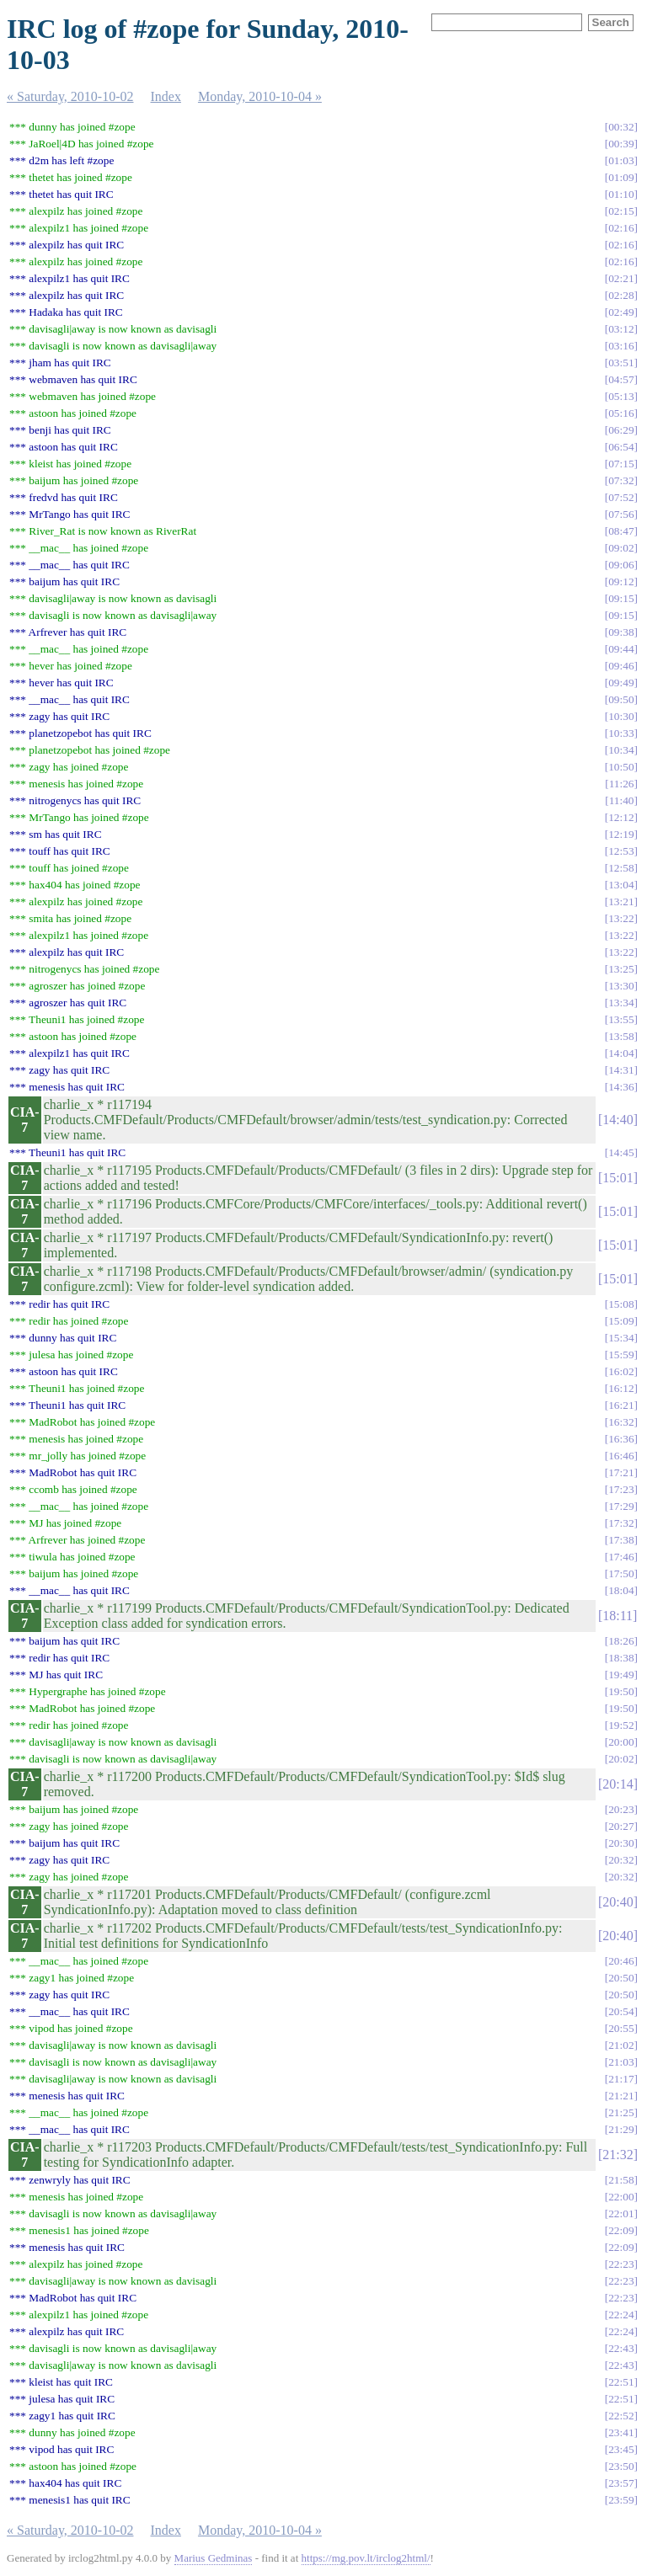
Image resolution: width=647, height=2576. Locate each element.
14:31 (621, 1070)
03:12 (621, 329)
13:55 (621, 1019)
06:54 (621, 446)
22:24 (621, 2314)
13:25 (621, 969)
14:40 (617, 1119)
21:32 (617, 2154)
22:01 (621, 2213)
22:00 (621, 2196)
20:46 (621, 1961)
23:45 (621, 2449)
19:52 (621, 1725)
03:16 (621, 345)
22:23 (621, 2264)
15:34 (621, 1337)
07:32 (621, 480)
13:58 (621, 1036)
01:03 (621, 160)
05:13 (621, 396)
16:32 (621, 1422)
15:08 (621, 1304)
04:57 (621, 379)
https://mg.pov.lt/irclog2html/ (366, 2558)
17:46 (621, 1556)
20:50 (621, 1977)
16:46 (621, 1455)
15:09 (621, 1321)
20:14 (617, 1784)
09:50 (621, 699)
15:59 (621, 1354)
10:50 (621, 766)
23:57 (621, 2483)
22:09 (621, 2230)
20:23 (621, 1809)
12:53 (621, 851)
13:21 (621, 901)
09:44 (621, 649)
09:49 (621, 682)
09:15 (621, 598)
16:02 (621, 1371)
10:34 (621, 750)
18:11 (617, 1615)
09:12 (621, 581)
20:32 (621, 1859)
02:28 (621, 295)
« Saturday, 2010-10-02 (70, 96)
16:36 (621, 1438)
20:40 (617, 1902)
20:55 (621, 2028)
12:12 (621, 817)
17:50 (621, 1573)
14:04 (621, 1053)
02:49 (621, 312)
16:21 (621, 1405)
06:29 (621, 430)
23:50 (621, 2466)
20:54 (621, 2011)
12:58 (621, 867)
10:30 (621, 716)
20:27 (621, 1826)
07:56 (621, 514)
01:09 (621, 177)
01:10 (621, 194)
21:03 (621, 2062)
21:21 (621, 2095)
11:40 (621, 800)
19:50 (621, 1691)
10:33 (621, 733)
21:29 (621, 2129)
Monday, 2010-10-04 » (260, 96)
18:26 (621, 1641)
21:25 (621, 2112)
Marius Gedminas (213, 2558)
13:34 (621, 1002)
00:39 (621, 143)
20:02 (621, 1758)
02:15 (621, 211)
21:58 (621, 2179)
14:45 (621, 1152)
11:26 (621, 783)
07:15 (621, 463)
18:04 (621, 1590)
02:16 (621, 227)
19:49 (621, 1674)
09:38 (621, 632)
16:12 (621, 1388)
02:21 (621, 278)
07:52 (621, 497)
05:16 (621, 413)
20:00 (621, 1742)
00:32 (621, 126)
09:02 (621, 547)
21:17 (621, 2078)
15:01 (617, 1178)
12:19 (621, 834)
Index (166, 96)
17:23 (621, 1489)
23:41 (621, 2432)
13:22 (621, 918)
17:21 (621, 1472)
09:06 (621, 564)
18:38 (621, 1657)
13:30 (621, 985)
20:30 (621, 1843)
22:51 (621, 2382)
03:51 (621, 362)
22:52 (621, 2415)
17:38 (621, 1539)
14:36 (621, 1086)
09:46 (621, 665)
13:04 (621, 884)
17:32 (621, 1523)
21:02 (621, 2045)
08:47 (621, 531)
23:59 (621, 2499)
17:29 (621, 1506)
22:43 (621, 2348)
